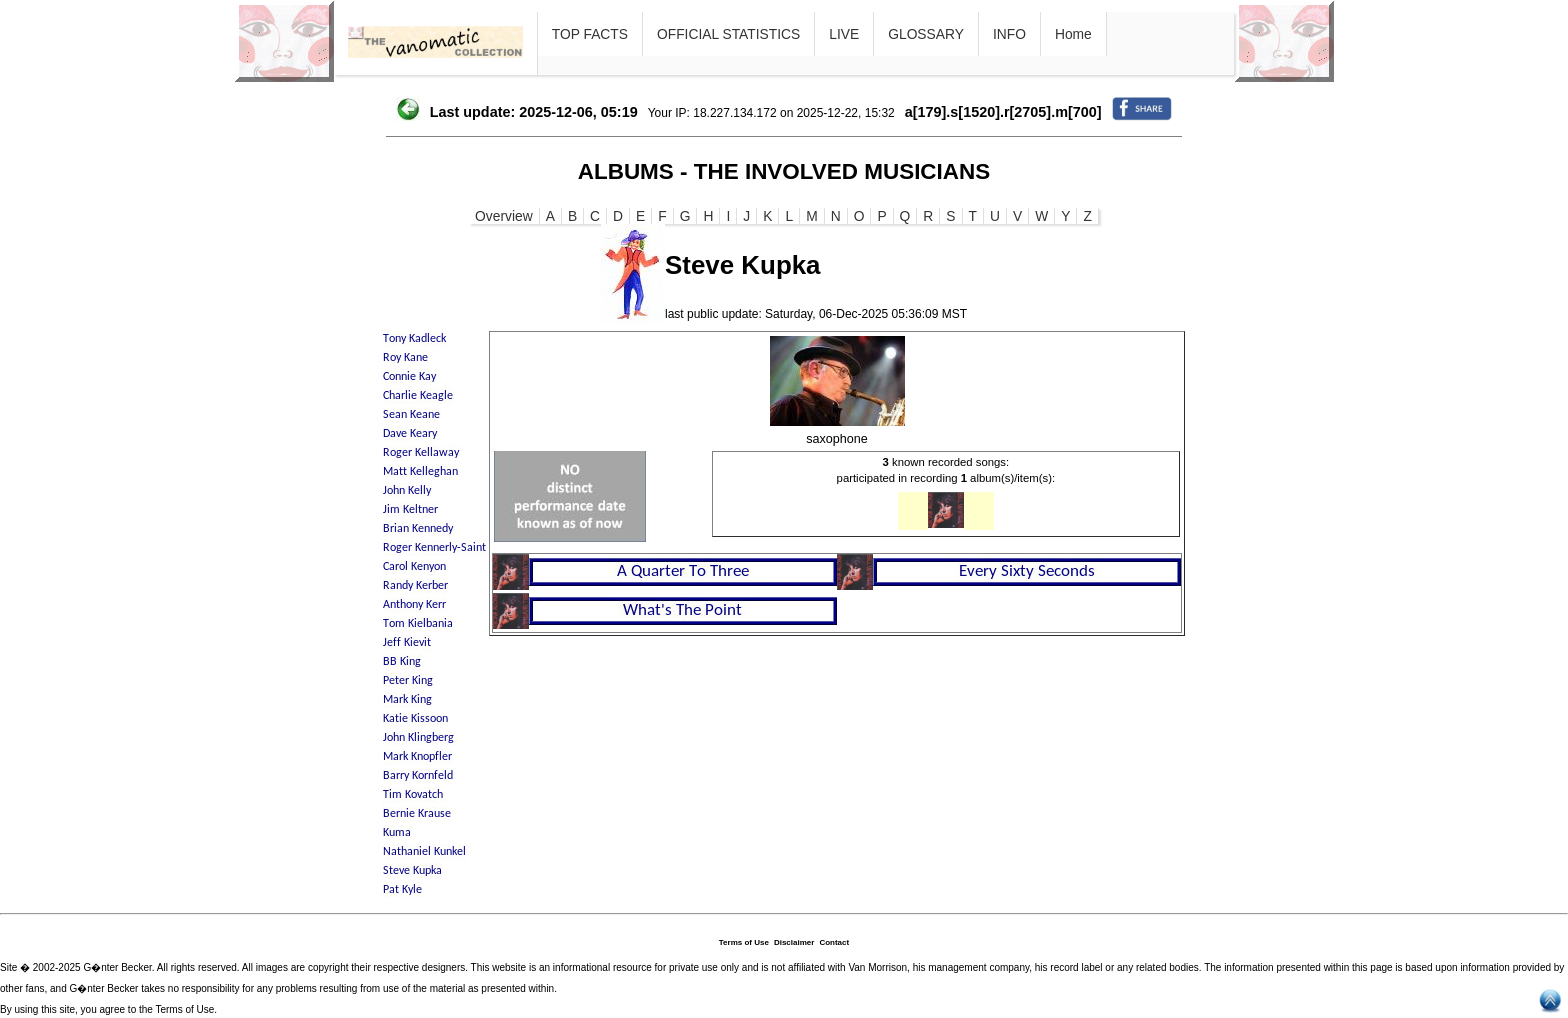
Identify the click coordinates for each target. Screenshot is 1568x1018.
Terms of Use (744, 942)
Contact (834, 942)
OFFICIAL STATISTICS (728, 34)
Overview (504, 216)
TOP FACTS (590, 34)
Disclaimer (794, 942)
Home (1073, 34)
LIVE (844, 34)
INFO (1009, 34)
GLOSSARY (926, 34)
